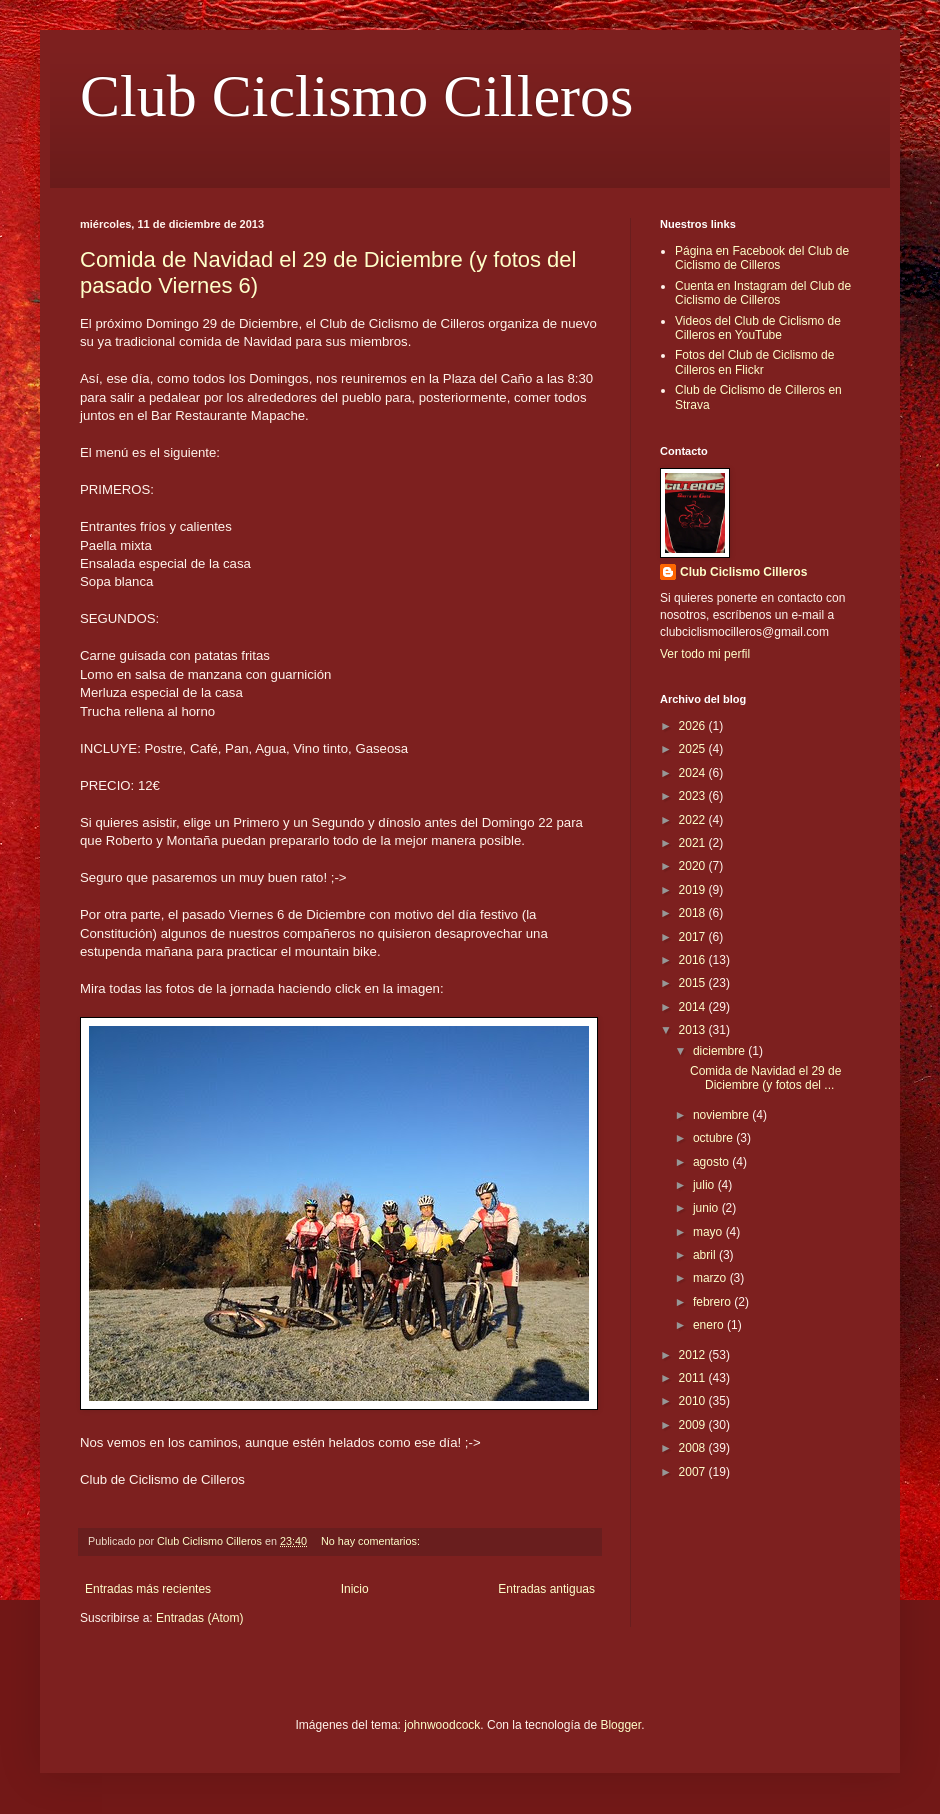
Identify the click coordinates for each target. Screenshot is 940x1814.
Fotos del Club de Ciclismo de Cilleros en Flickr (754, 362)
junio (707, 1208)
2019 (694, 890)
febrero (713, 1302)
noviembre (722, 1115)
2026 (694, 726)
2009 (694, 1425)
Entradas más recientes (148, 1589)
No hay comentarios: (372, 1541)
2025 (694, 749)
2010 (694, 1401)
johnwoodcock (442, 1725)
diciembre (720, 1051)
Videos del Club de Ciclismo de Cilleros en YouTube (758, 328)
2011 (694, 1378)
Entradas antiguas (546, 1589)
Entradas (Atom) (199, 1618)
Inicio (355, 1589)
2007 (694, 1472)
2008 (694, 1448)
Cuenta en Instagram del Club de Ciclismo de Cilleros (763, 293)
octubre (714, 1138)
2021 (694, 843)
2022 (694, 820)
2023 (694, 796)
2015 (694, 983)
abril (706, 1255)
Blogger (620, 1725)
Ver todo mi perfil (705, 654)
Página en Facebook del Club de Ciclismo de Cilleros (762, 258)
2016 (694, 960)
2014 (694, 1007)
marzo (711, 1278)
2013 (694, 1030)
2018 (694, 913)
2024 (694, 773)
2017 (694, 937)
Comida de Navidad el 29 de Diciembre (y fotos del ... (765, 1078)
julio (705, 1185)
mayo (709, 1232)
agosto (712, 1162)
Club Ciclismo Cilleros (356, 96)
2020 (694, 866)
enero (710, 1325)
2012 (694, 1355)
